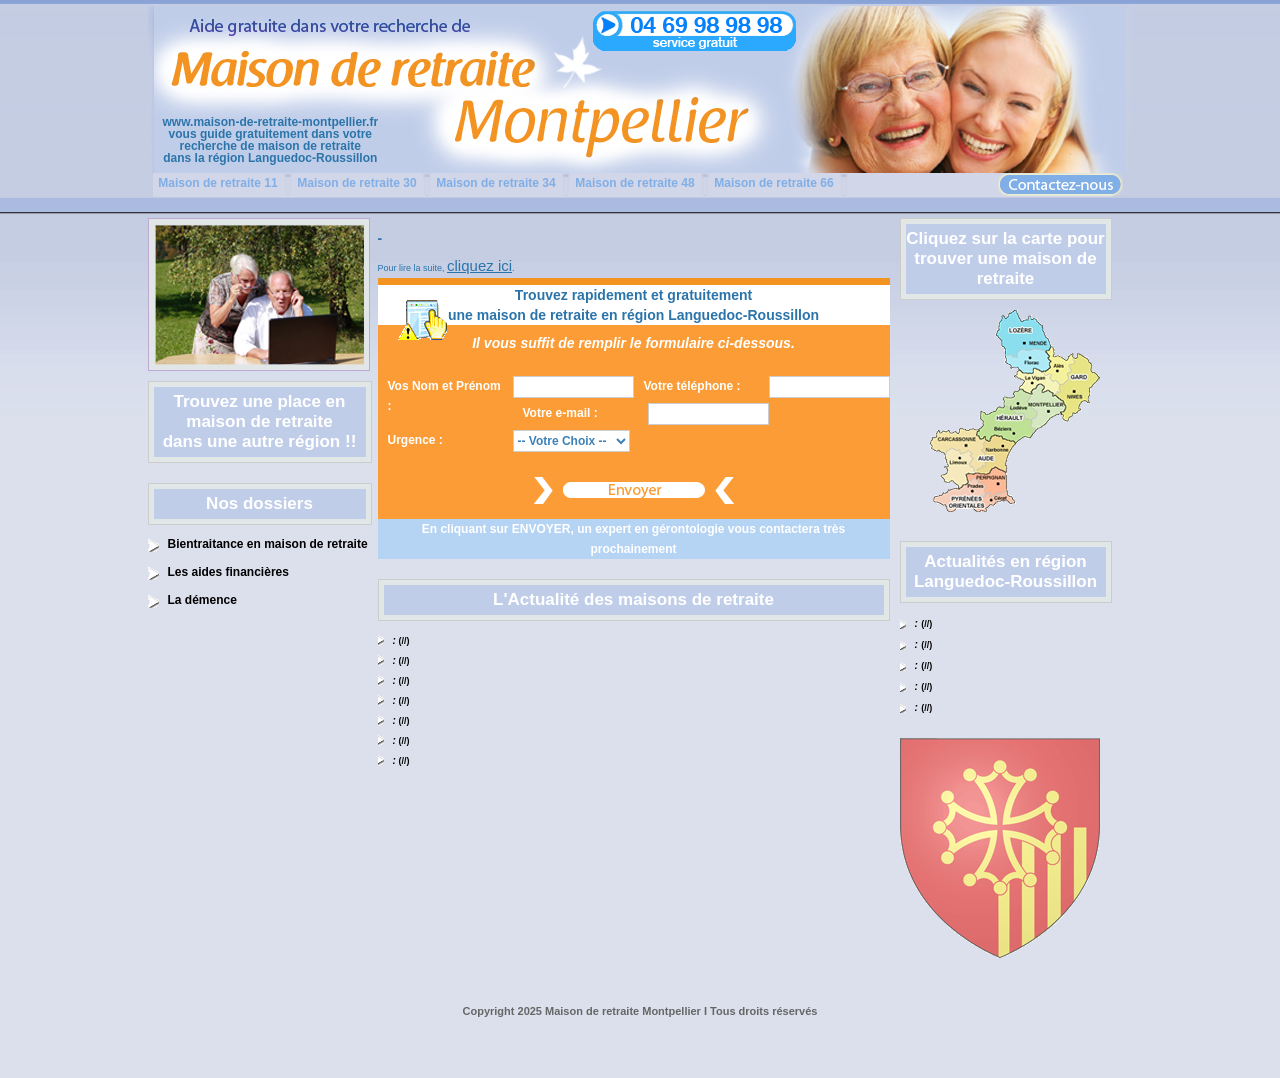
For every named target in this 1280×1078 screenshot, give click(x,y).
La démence (202, 600)
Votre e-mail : (560, 413)
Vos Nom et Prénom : (444, 396)
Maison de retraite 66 (773, 183)
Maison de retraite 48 (634, 183)
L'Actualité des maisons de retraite (633, 599)
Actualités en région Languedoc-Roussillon (1005, 571)
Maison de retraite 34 (495, 183)
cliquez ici (479, 265)
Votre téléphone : (692, 386)
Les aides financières (228, 572)
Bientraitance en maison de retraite (268, 544)
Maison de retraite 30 (356, 183)
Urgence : (415, 440)
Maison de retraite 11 (217, 183)
